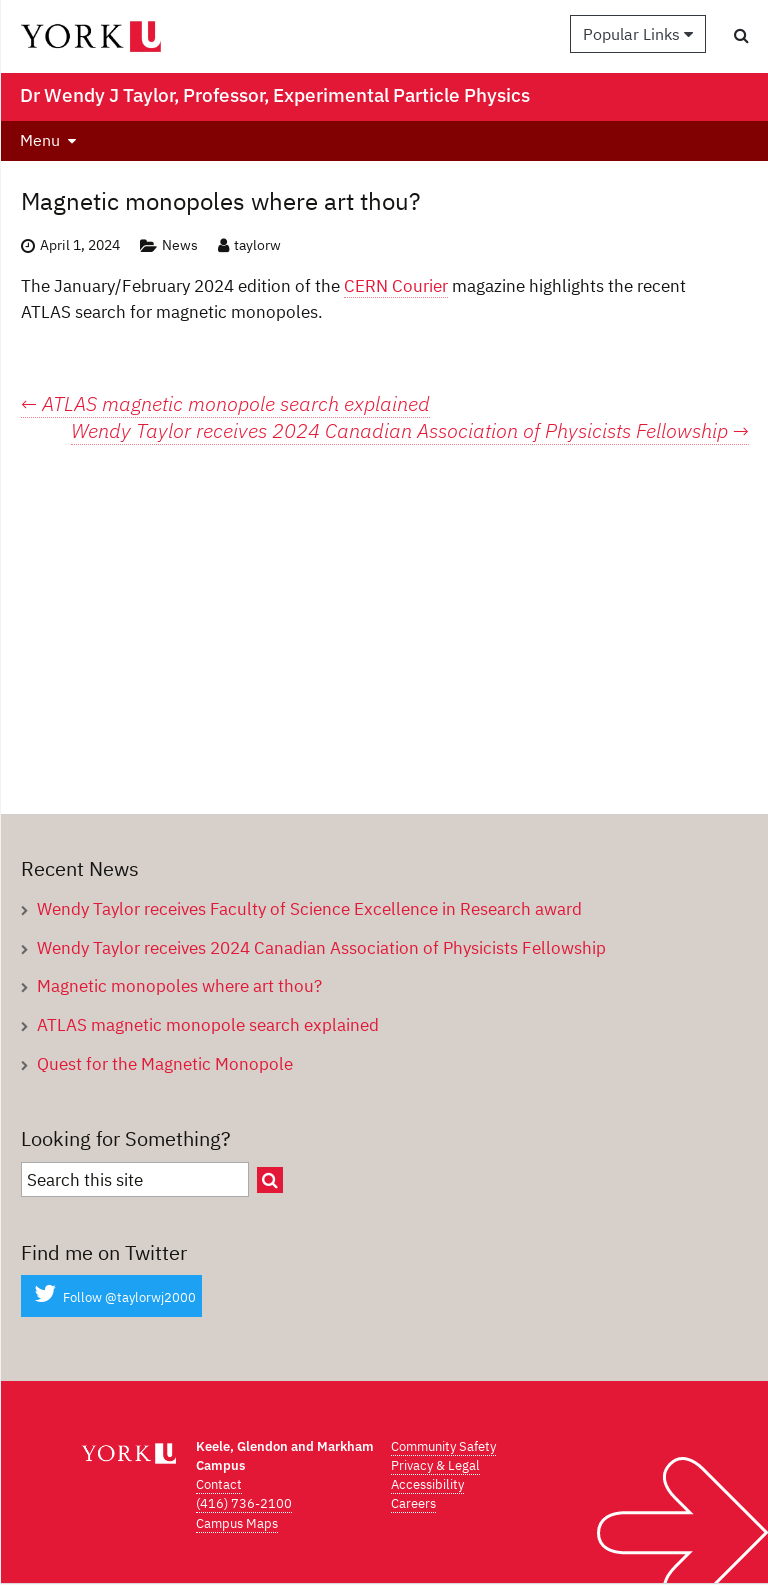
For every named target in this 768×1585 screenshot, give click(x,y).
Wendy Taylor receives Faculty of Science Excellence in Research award (309, 908)
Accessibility (427, 1484)
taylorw (257, 245)
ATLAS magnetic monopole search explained (225, 403)
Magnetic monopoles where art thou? (179, 985)
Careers (413, 1503)
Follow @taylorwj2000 (111, 1297)
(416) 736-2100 (244, 1503)
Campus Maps (237, 1523)
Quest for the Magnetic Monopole (165, 1063)
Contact (219, 1484)
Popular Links (638, 34)
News (180, 245)
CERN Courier (396, 285)
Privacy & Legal (435, 1465)
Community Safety (443, 1446)
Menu (40, 140)
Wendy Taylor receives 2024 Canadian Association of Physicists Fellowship (410, 431)
